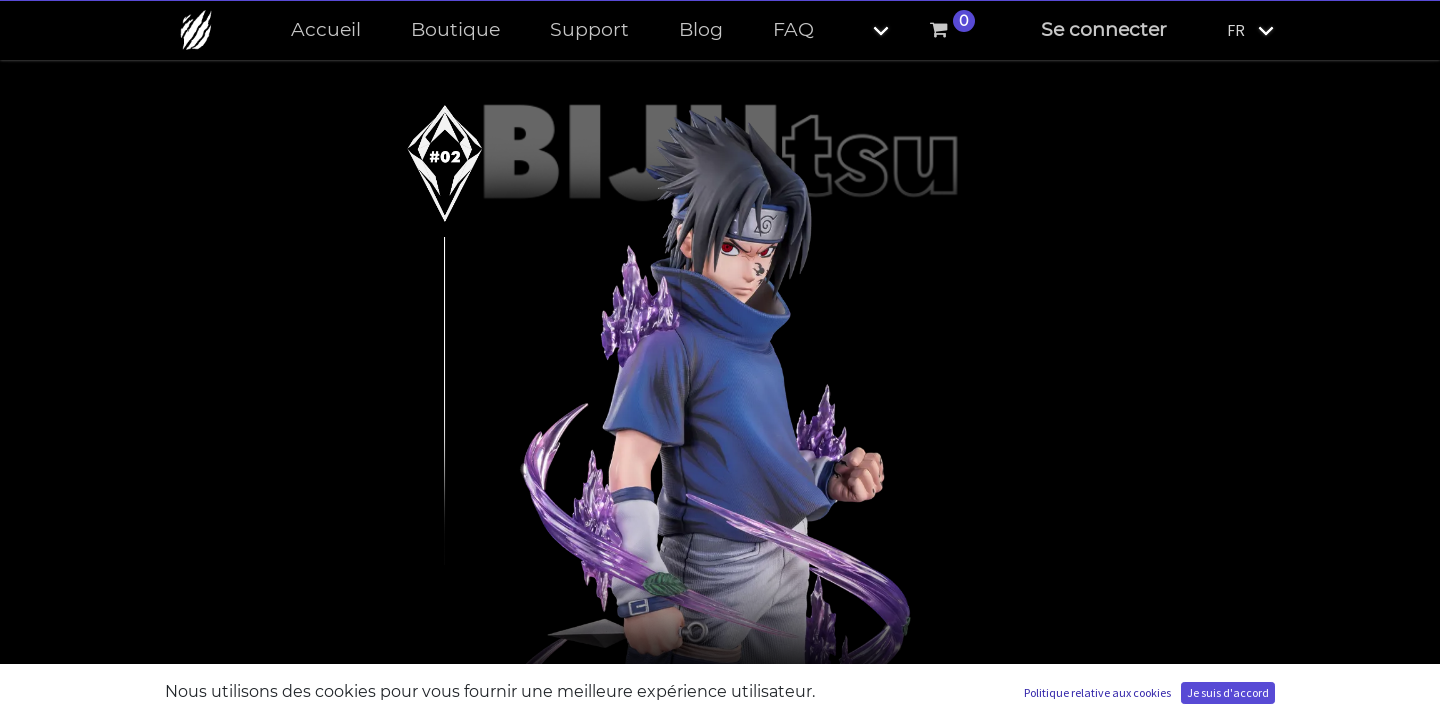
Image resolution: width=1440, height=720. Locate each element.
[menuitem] (326, 30)
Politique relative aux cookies (1097, 692)
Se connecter (1104, 29)
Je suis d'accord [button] (1228, 692)
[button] (864, 30)
